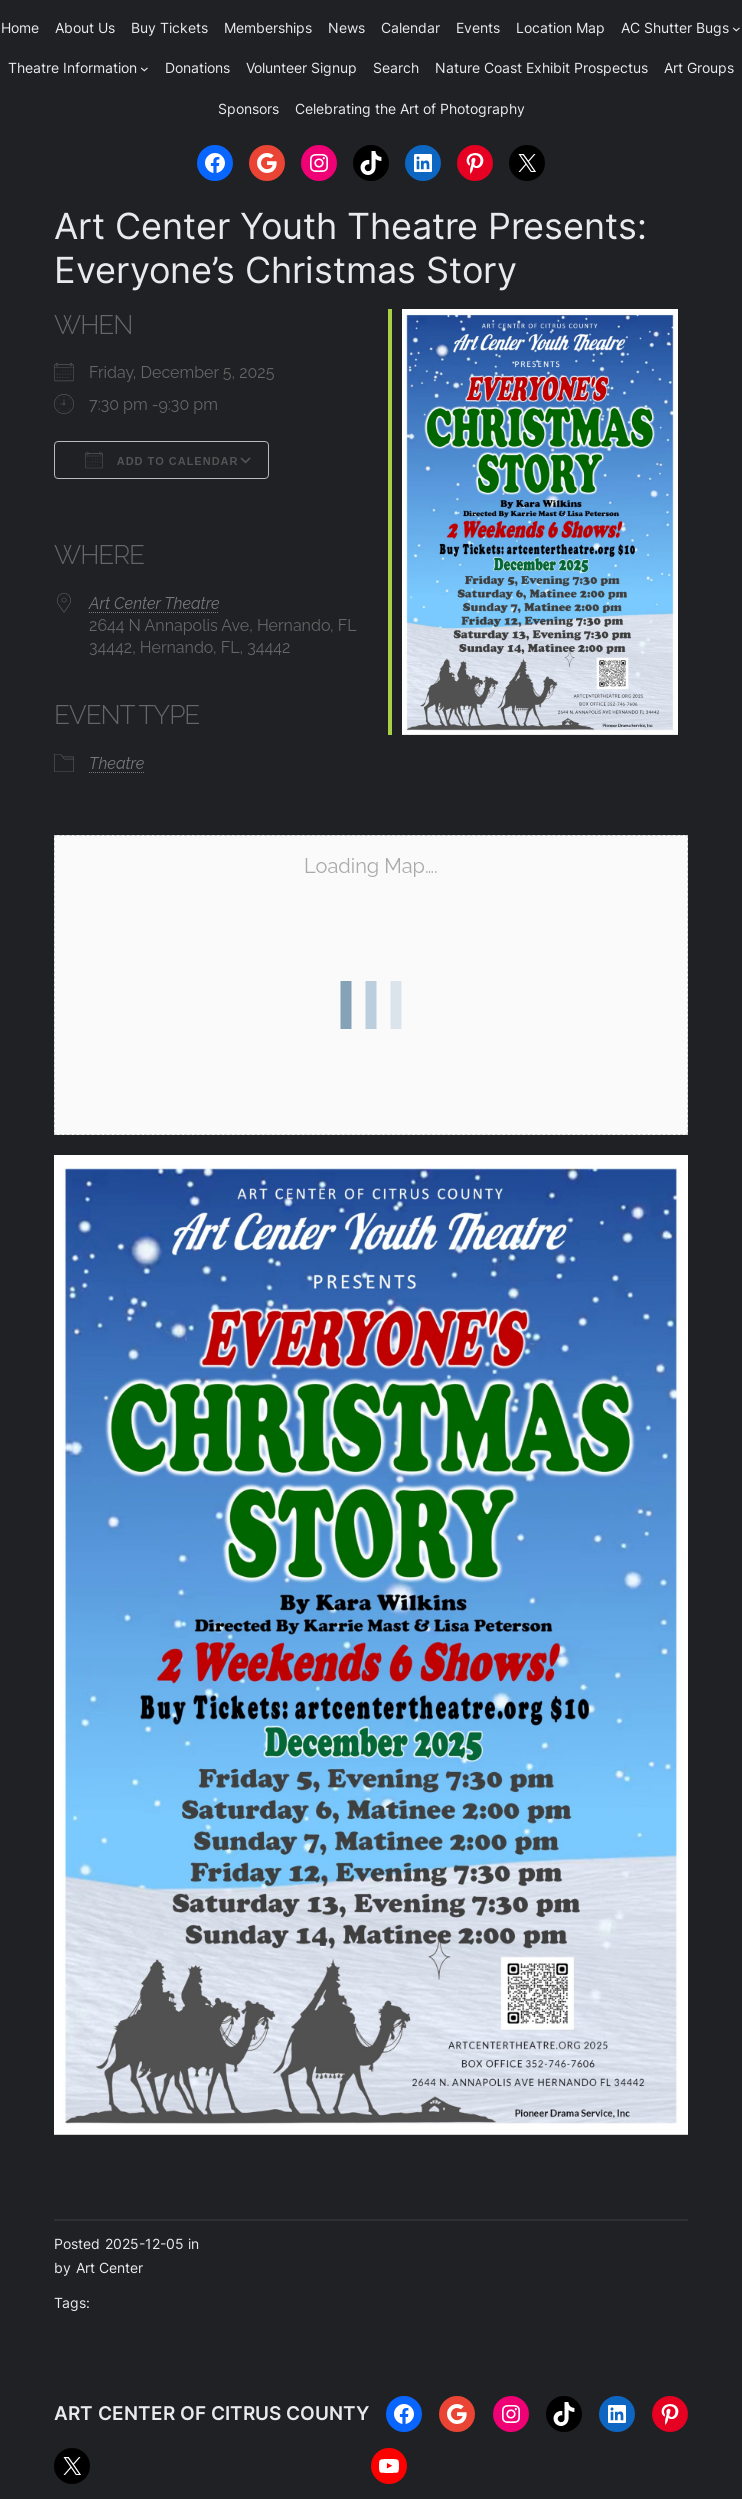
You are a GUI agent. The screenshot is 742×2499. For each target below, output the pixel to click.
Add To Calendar (161, 460)
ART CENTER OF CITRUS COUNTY (211, 2413)
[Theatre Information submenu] (144, 68)
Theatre (116, 763)
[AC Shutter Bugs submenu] (736, 28)
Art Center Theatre (154, 603)
